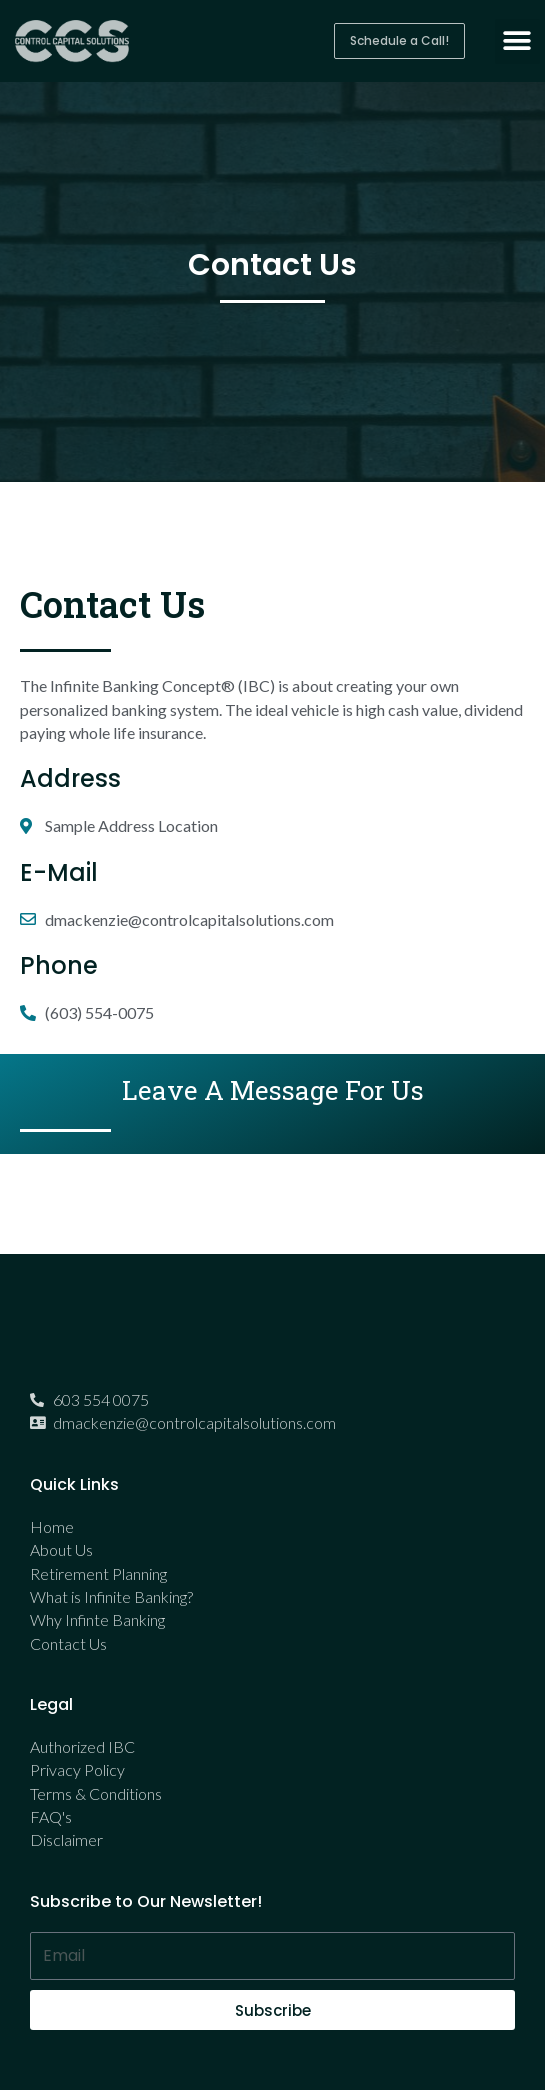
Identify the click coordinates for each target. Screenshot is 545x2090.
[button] (399, 41)
